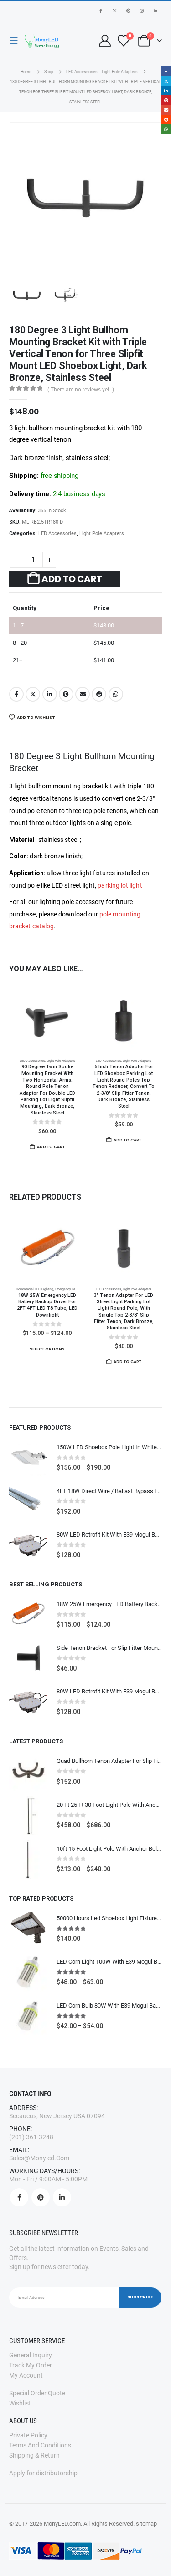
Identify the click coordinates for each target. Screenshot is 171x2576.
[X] (114, 10)
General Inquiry (30, 2355)
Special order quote (37, 2393)
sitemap (146, 2523)
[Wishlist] (123, 41)
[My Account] (105, 41)
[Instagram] (142, 10)
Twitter (33, 694)
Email (82, 694)
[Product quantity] (33, 560)
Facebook (16, 694)
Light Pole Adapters (101, 533)
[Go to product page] (47, 1021)
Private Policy (28, 2435)
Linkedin (62, 2197)
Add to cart (71, 579)
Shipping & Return (34, 2455)
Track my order (30, 2365)
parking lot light (120, 885)
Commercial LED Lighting (34, 1289)
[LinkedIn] (155, 10)
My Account (26, 2375)
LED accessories (57, 533)
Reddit (99, 694)
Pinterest (66, 694)
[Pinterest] (128, 10)
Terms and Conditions (40, 2445)
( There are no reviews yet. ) (80, 389)
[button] (16, 40)
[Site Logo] (42, 41)
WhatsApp (116, 694)
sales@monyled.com (39, 2158)
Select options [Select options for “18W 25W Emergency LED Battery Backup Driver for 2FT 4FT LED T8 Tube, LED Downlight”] (47, 1349)
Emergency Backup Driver (73, 1289)
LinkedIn (49, 694)
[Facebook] (101, 10)
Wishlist (20, 2403)
